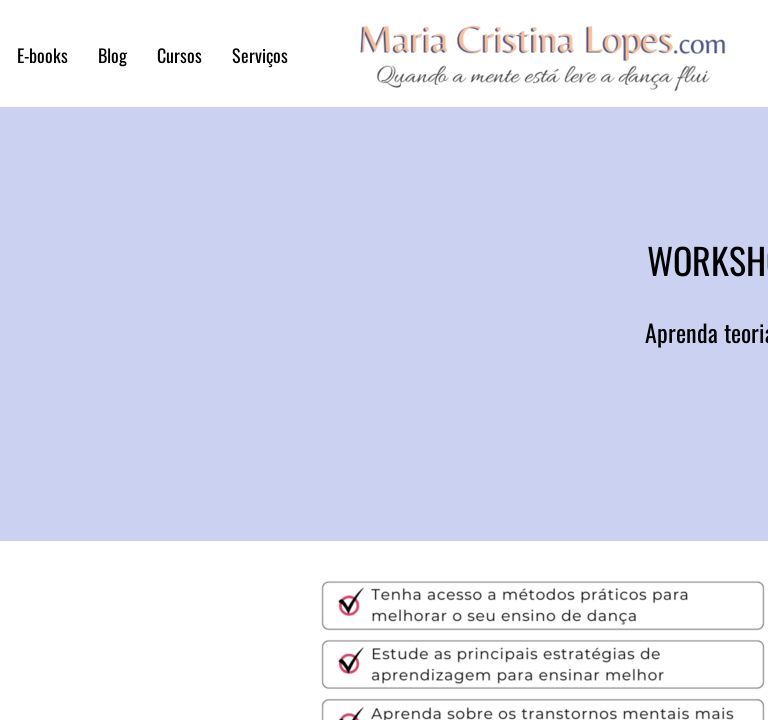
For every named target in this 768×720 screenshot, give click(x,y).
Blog (112, 55)
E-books (42, 55)
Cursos (179, 55)
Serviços (260, 55)
